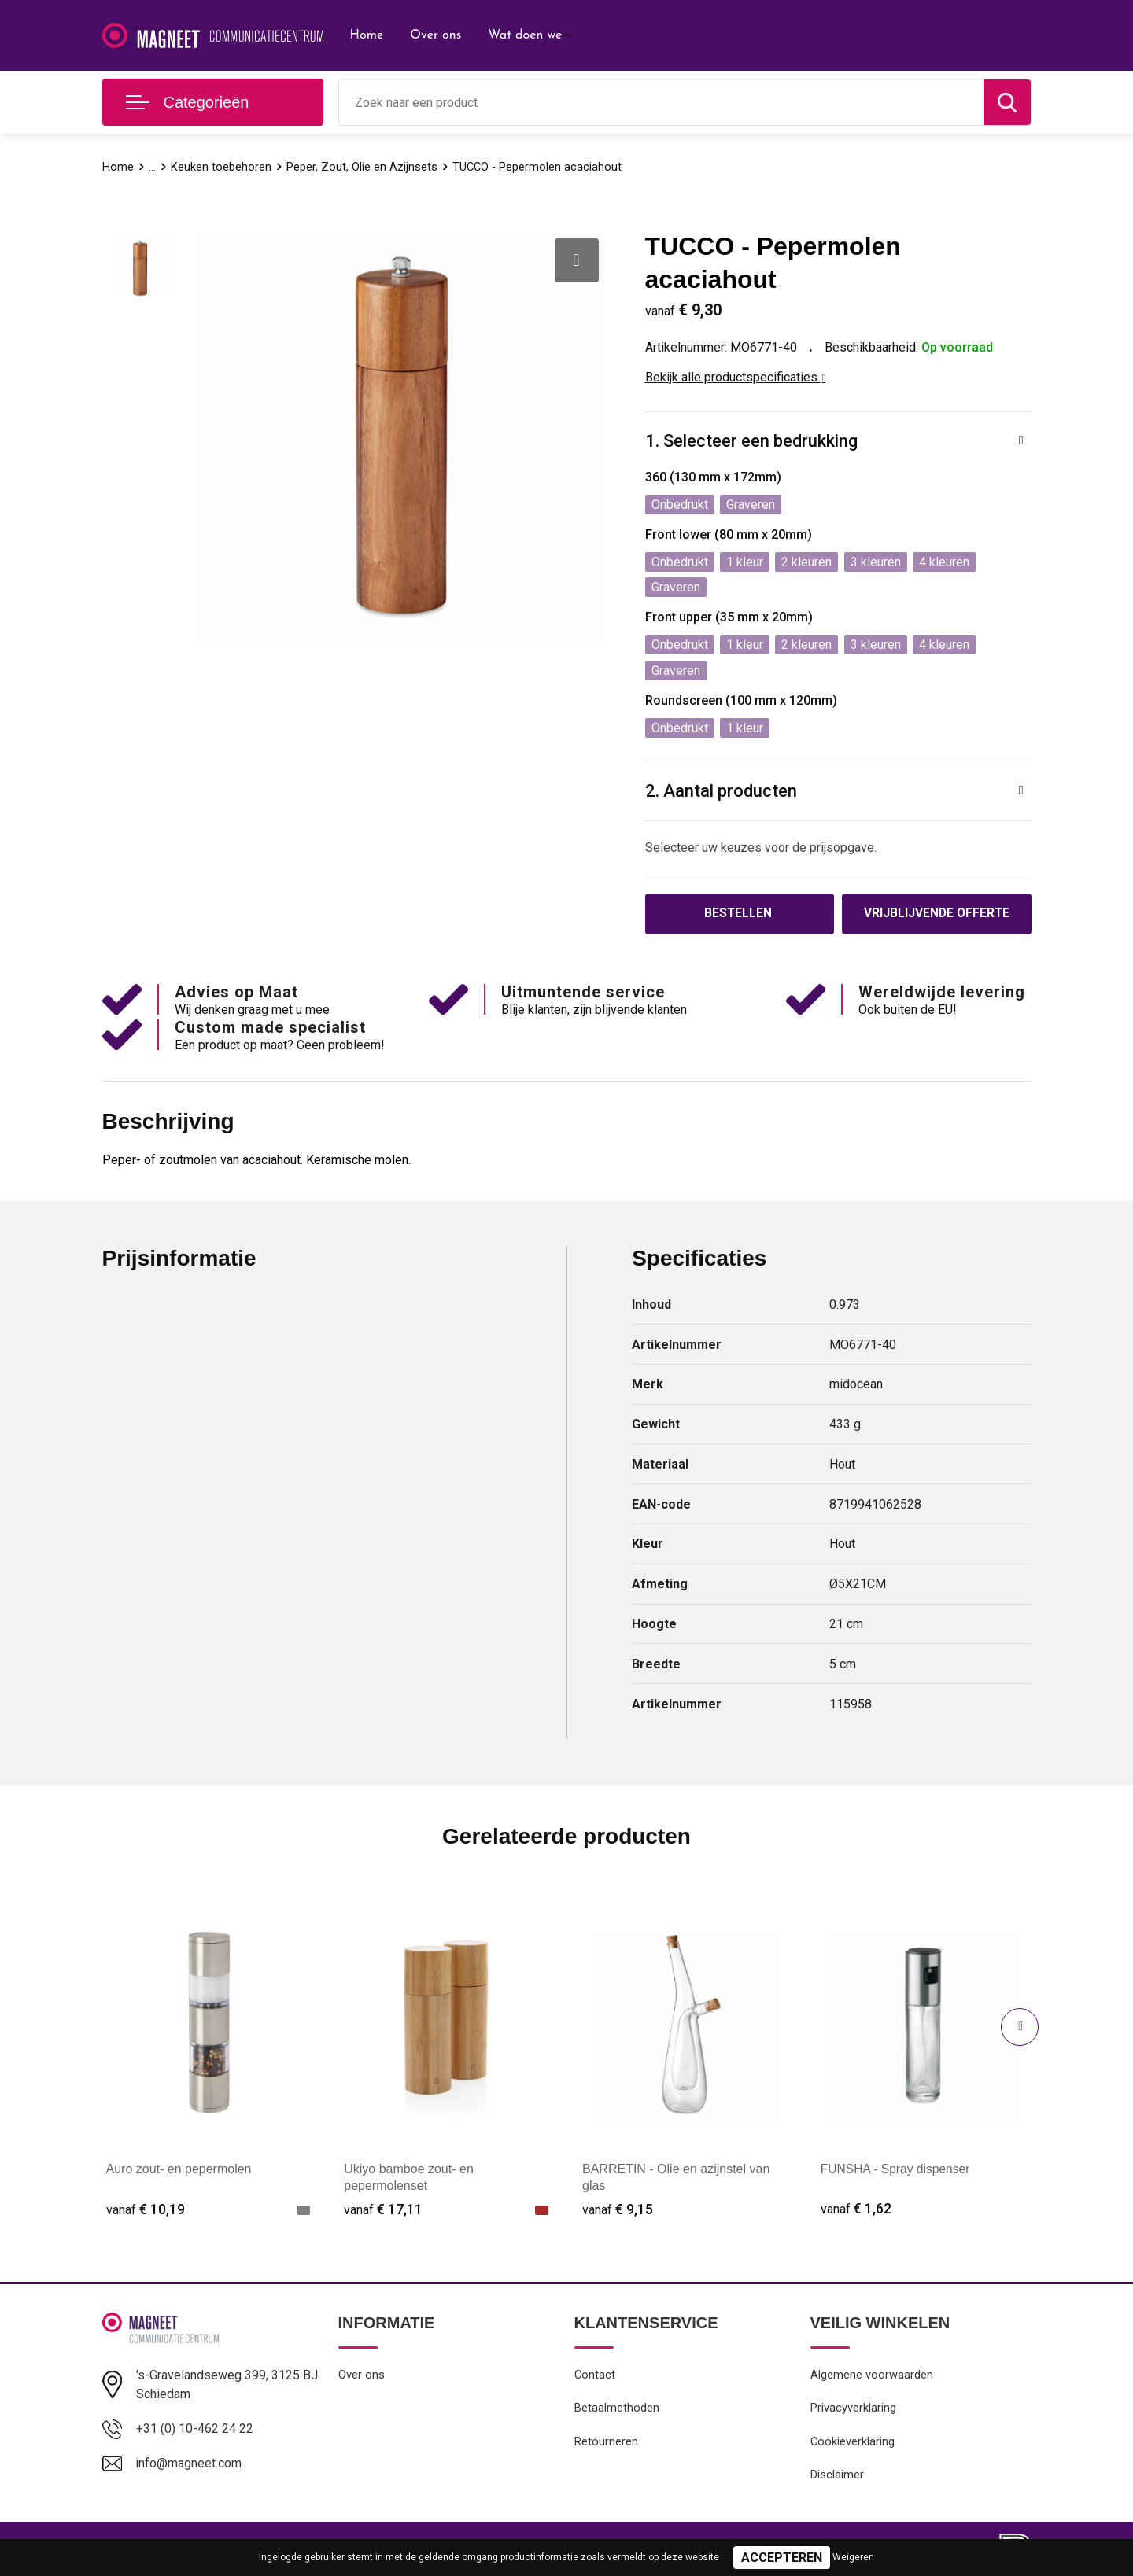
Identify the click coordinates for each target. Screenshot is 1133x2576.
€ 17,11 (383, 2210)
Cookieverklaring (852, 2444)
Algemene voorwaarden (871, 2376)
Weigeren (853, 2557)
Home (367, 35)
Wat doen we (525, 35)
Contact (595, 2376)
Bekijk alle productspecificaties (735, 377)
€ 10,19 (145, 2210)
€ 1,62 (856, 2210)
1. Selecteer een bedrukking (751, 441)
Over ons (435, 35)
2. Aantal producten (721, 791)
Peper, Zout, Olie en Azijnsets (361, 167)
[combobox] (661, 102)
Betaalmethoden (616, 2410)
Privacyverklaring (853, 2410)
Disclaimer (837, 2478)
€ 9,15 (617, 2210)
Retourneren (606, 2444)
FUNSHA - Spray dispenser (897, 2169)
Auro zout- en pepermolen (179, 2169)
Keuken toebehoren (221, 167)
